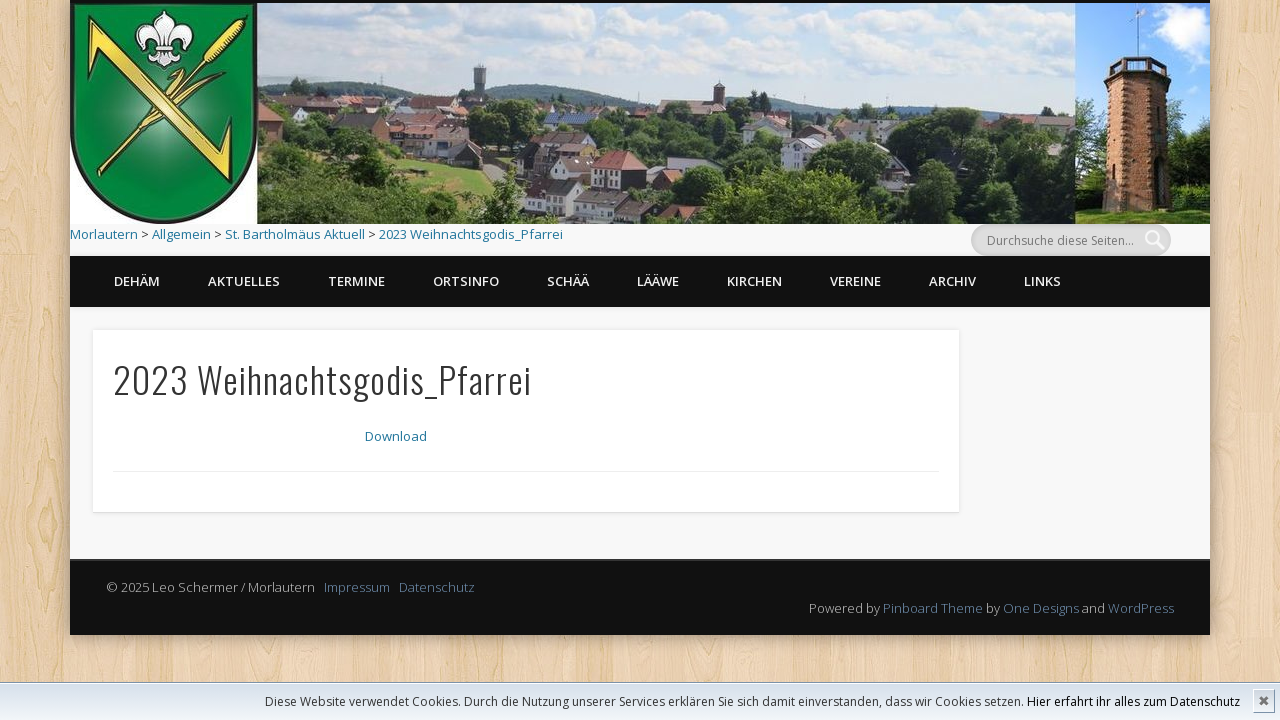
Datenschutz (437, 591)
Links (1042, 281)
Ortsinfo (466, 281)
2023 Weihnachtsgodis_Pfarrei (471, 234)
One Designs (1041, 612)
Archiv (952, 281)
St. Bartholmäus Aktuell (295, 234)
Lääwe (658, 281)
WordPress (1141, 612)
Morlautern (104, 234)
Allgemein (181, 234)
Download (399, 438)
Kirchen (754, 281)
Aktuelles (244, 281)
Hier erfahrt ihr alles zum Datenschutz (1133, 701)
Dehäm (137, 281)
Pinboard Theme (933, 612)
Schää (568, 281)
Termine (356, 281)
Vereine (855, 281)
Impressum (357, 591)
